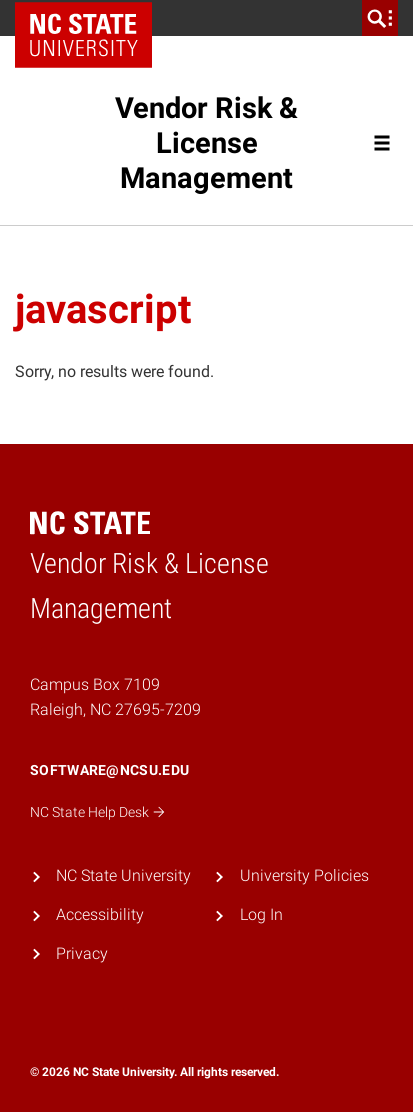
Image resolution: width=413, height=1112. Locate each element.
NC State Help (98, 812)
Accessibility (100, 914)
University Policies (304, 875)
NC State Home (90, 18)
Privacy (82, 953)
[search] (380, 18)
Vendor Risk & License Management (206, 143)
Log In (261, 914)
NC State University (123, 875)
